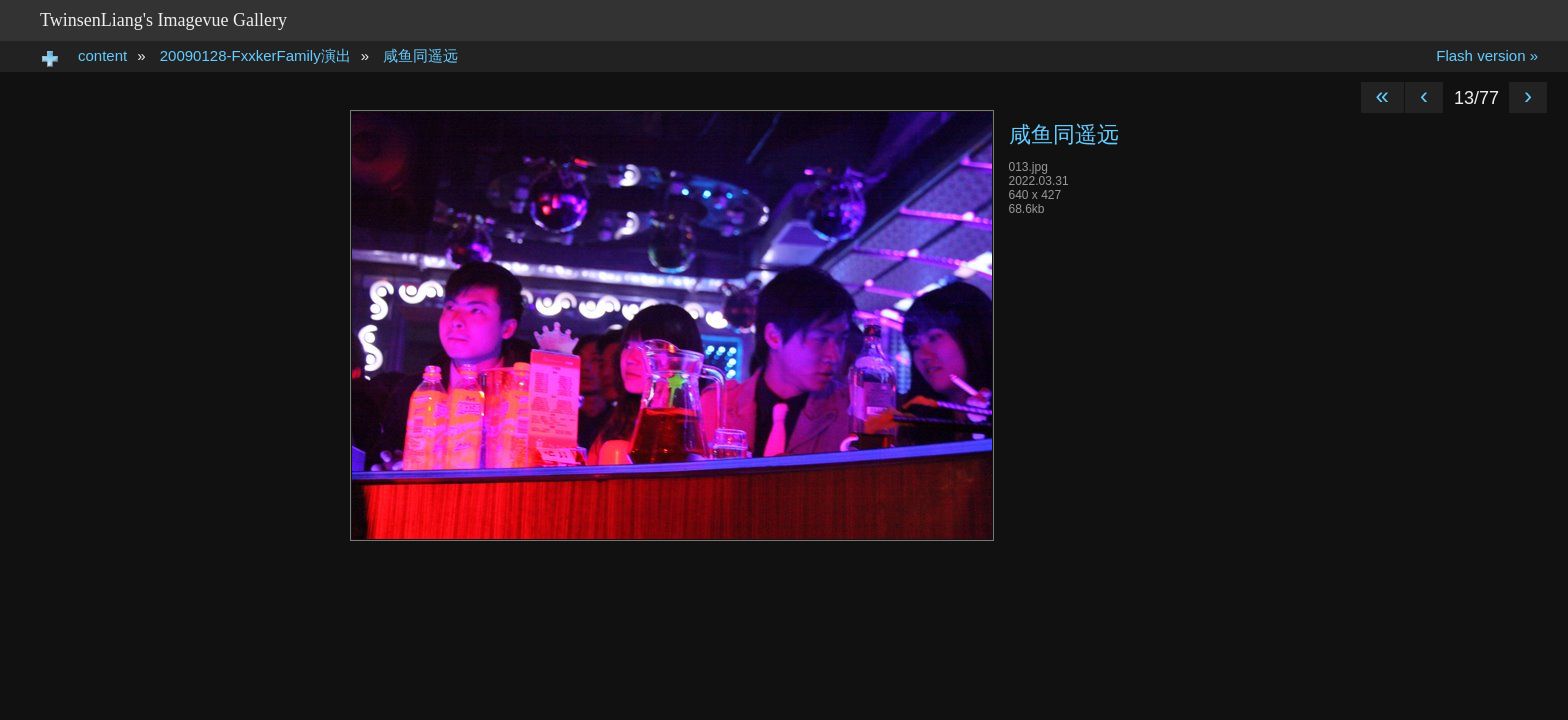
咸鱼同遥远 (420, 55)
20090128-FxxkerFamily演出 (255, 55)
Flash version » (1487, 55)
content (102, 55)
